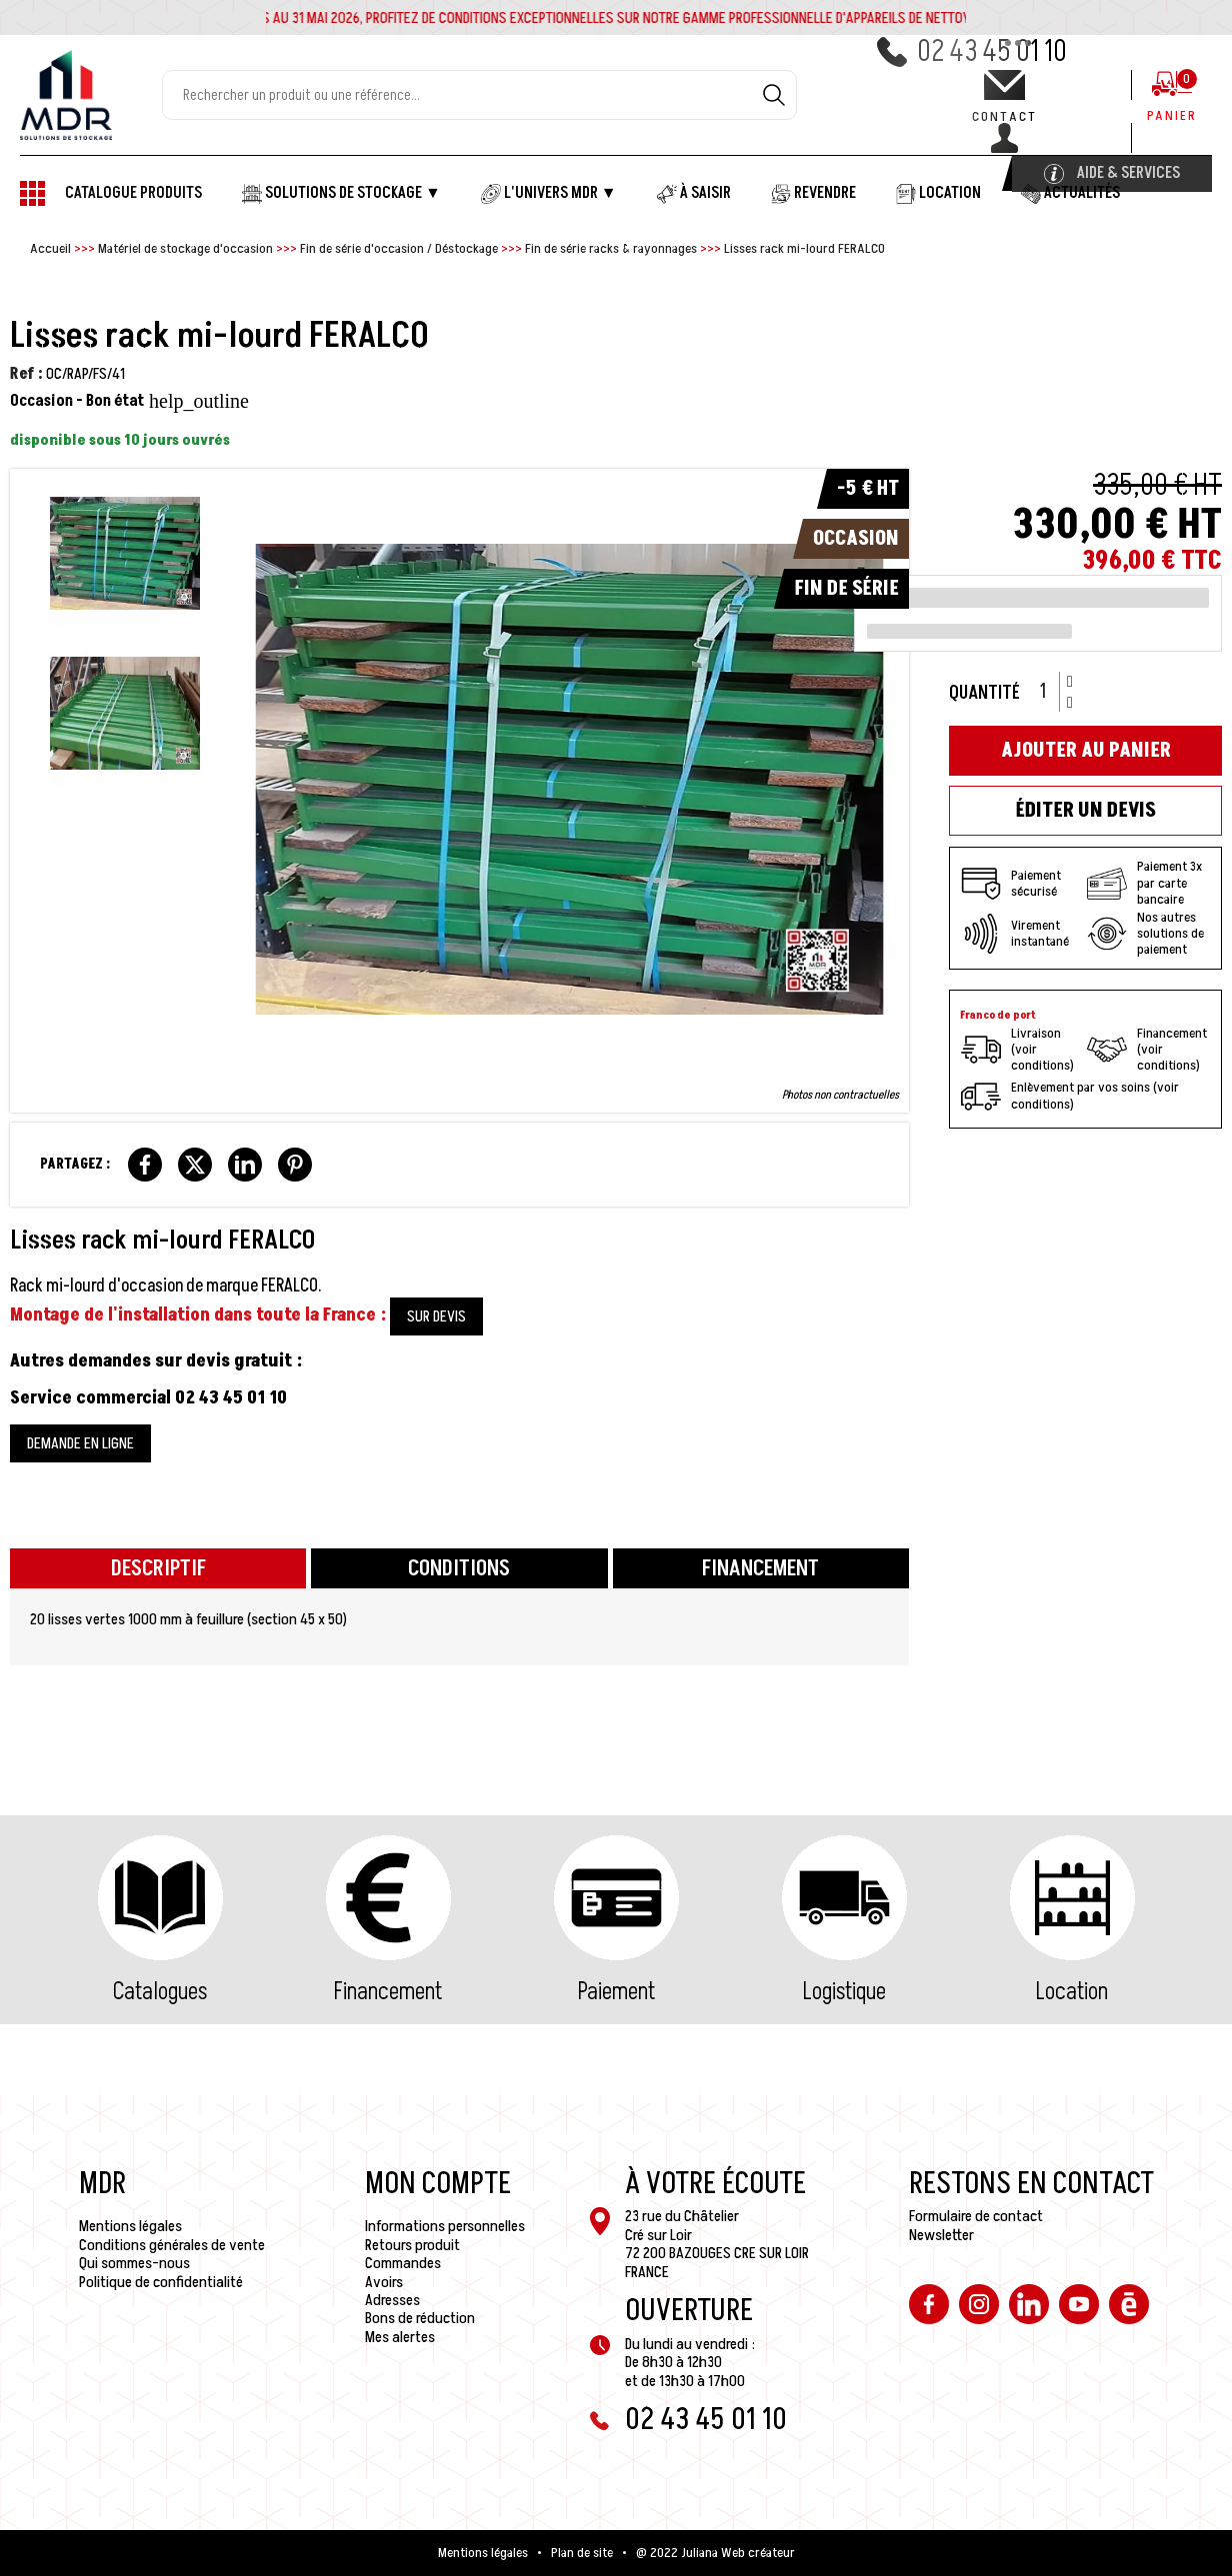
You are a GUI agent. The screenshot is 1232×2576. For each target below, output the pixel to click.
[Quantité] (1050, 692)
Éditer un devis (1086, 811)
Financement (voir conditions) (1147, 1050)
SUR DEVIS (436, 1316)
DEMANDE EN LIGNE (80, 1443)
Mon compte (438, 2184)
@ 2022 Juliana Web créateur (715, 2553)
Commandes (403, 2263)
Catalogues (160, 1991)
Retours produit (412, 2245)
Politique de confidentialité (161, 2282)
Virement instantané (1015, 934)
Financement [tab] (760, 1568)
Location (1072, 1991)
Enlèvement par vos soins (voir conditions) (1070, 1097)
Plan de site (582, 2553)
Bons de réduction (420, 2318)
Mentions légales (130, 2226)
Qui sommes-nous (134, 2263)
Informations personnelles (445, 2226)
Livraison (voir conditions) (1017, 1050)
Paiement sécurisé (1011, 884)
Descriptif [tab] (158, 1568)
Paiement (616, 1991)
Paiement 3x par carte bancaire (1144, 883)
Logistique (844, 1991)
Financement (388, 1991)
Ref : (26, 374)
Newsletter (941, 2235)
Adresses (392, 2300)
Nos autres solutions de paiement (1145, 934)
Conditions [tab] (459, 1568)
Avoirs (384, 2282)
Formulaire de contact (976, 2216)
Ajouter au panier (1086, 751)
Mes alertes (400, 2337)
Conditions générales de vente (172, 2245)
